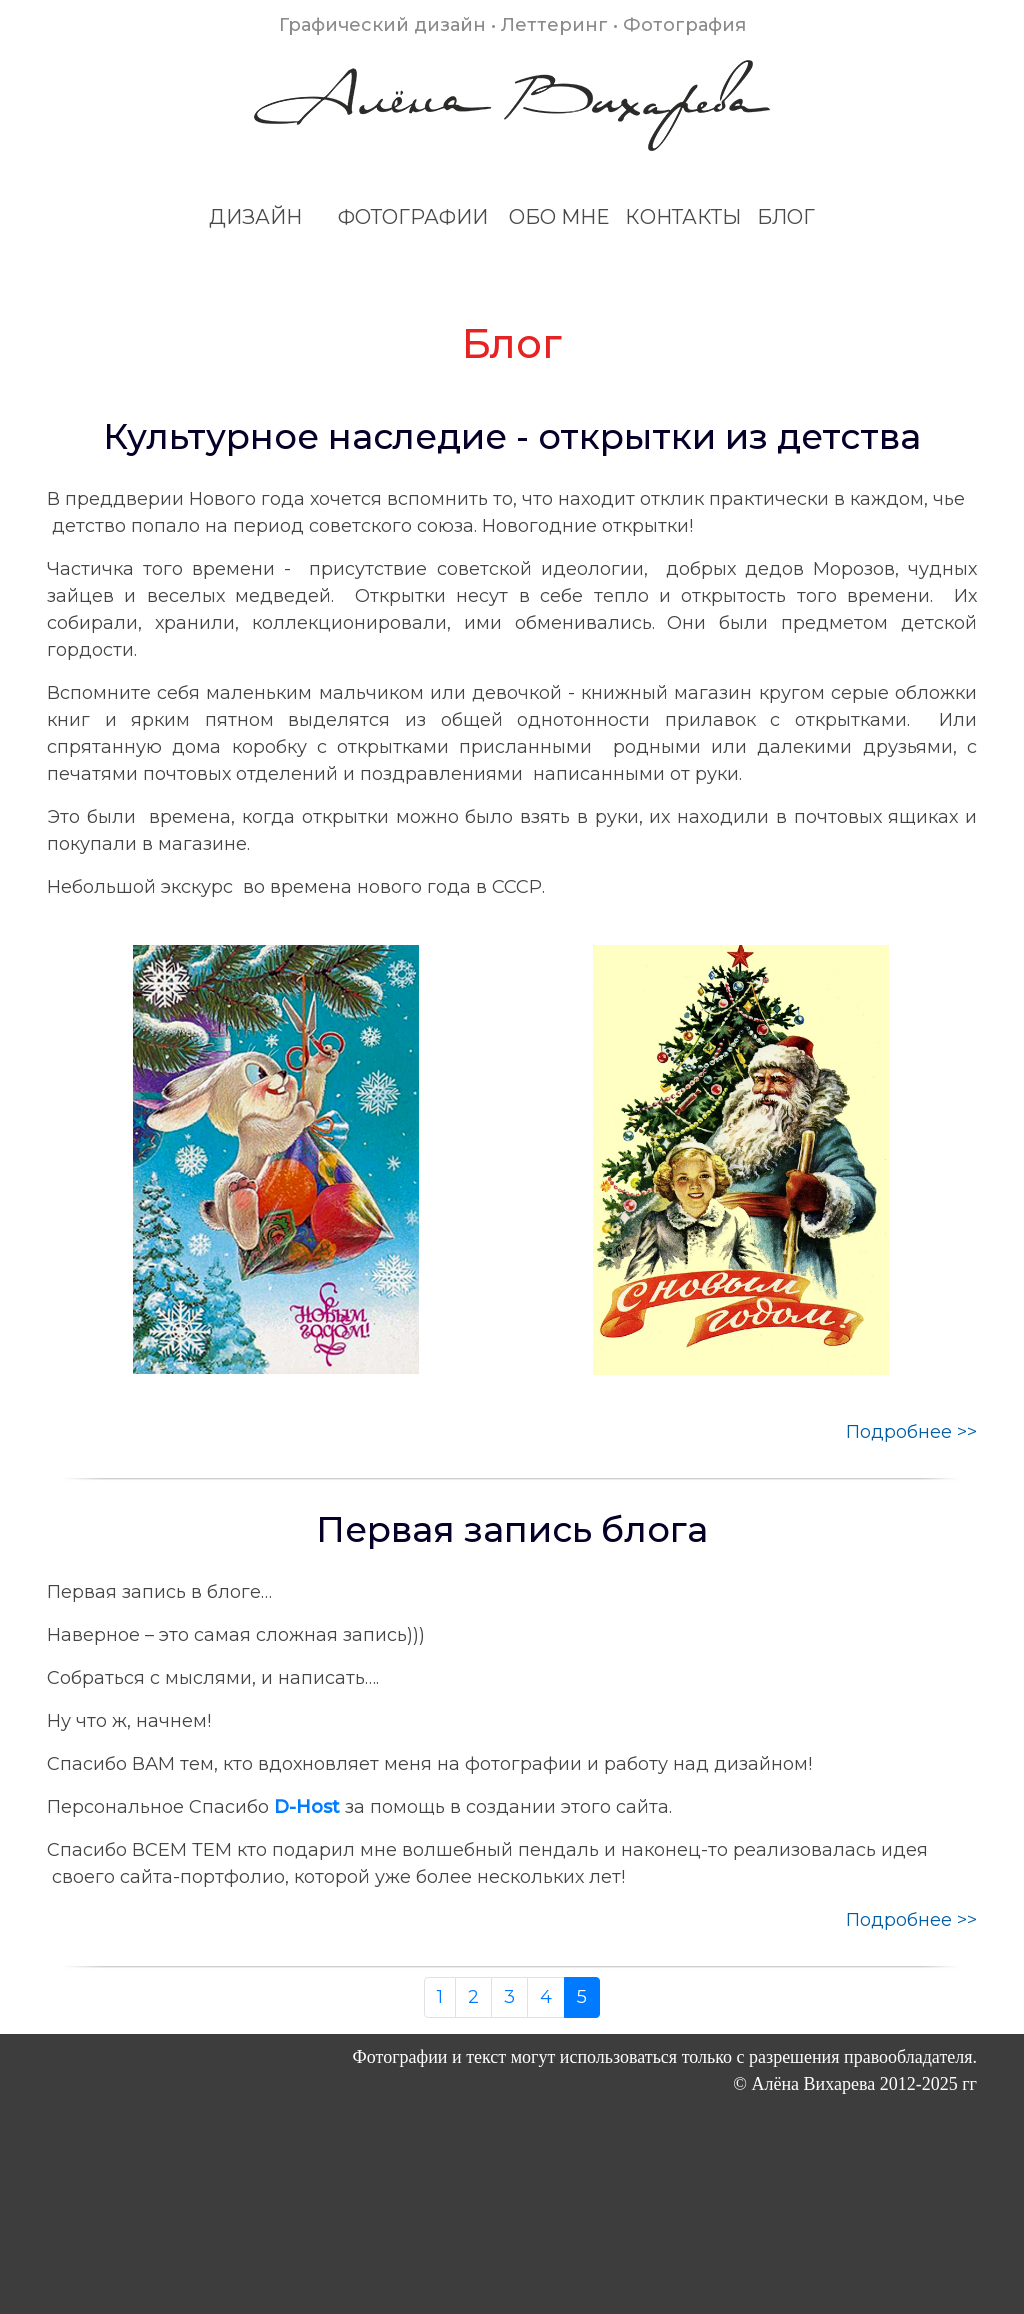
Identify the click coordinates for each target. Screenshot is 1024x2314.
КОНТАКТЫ (683, 217)
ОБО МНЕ (559, 217)
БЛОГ (786, 217)
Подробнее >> (911, 1432)
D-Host (307, 1807)
